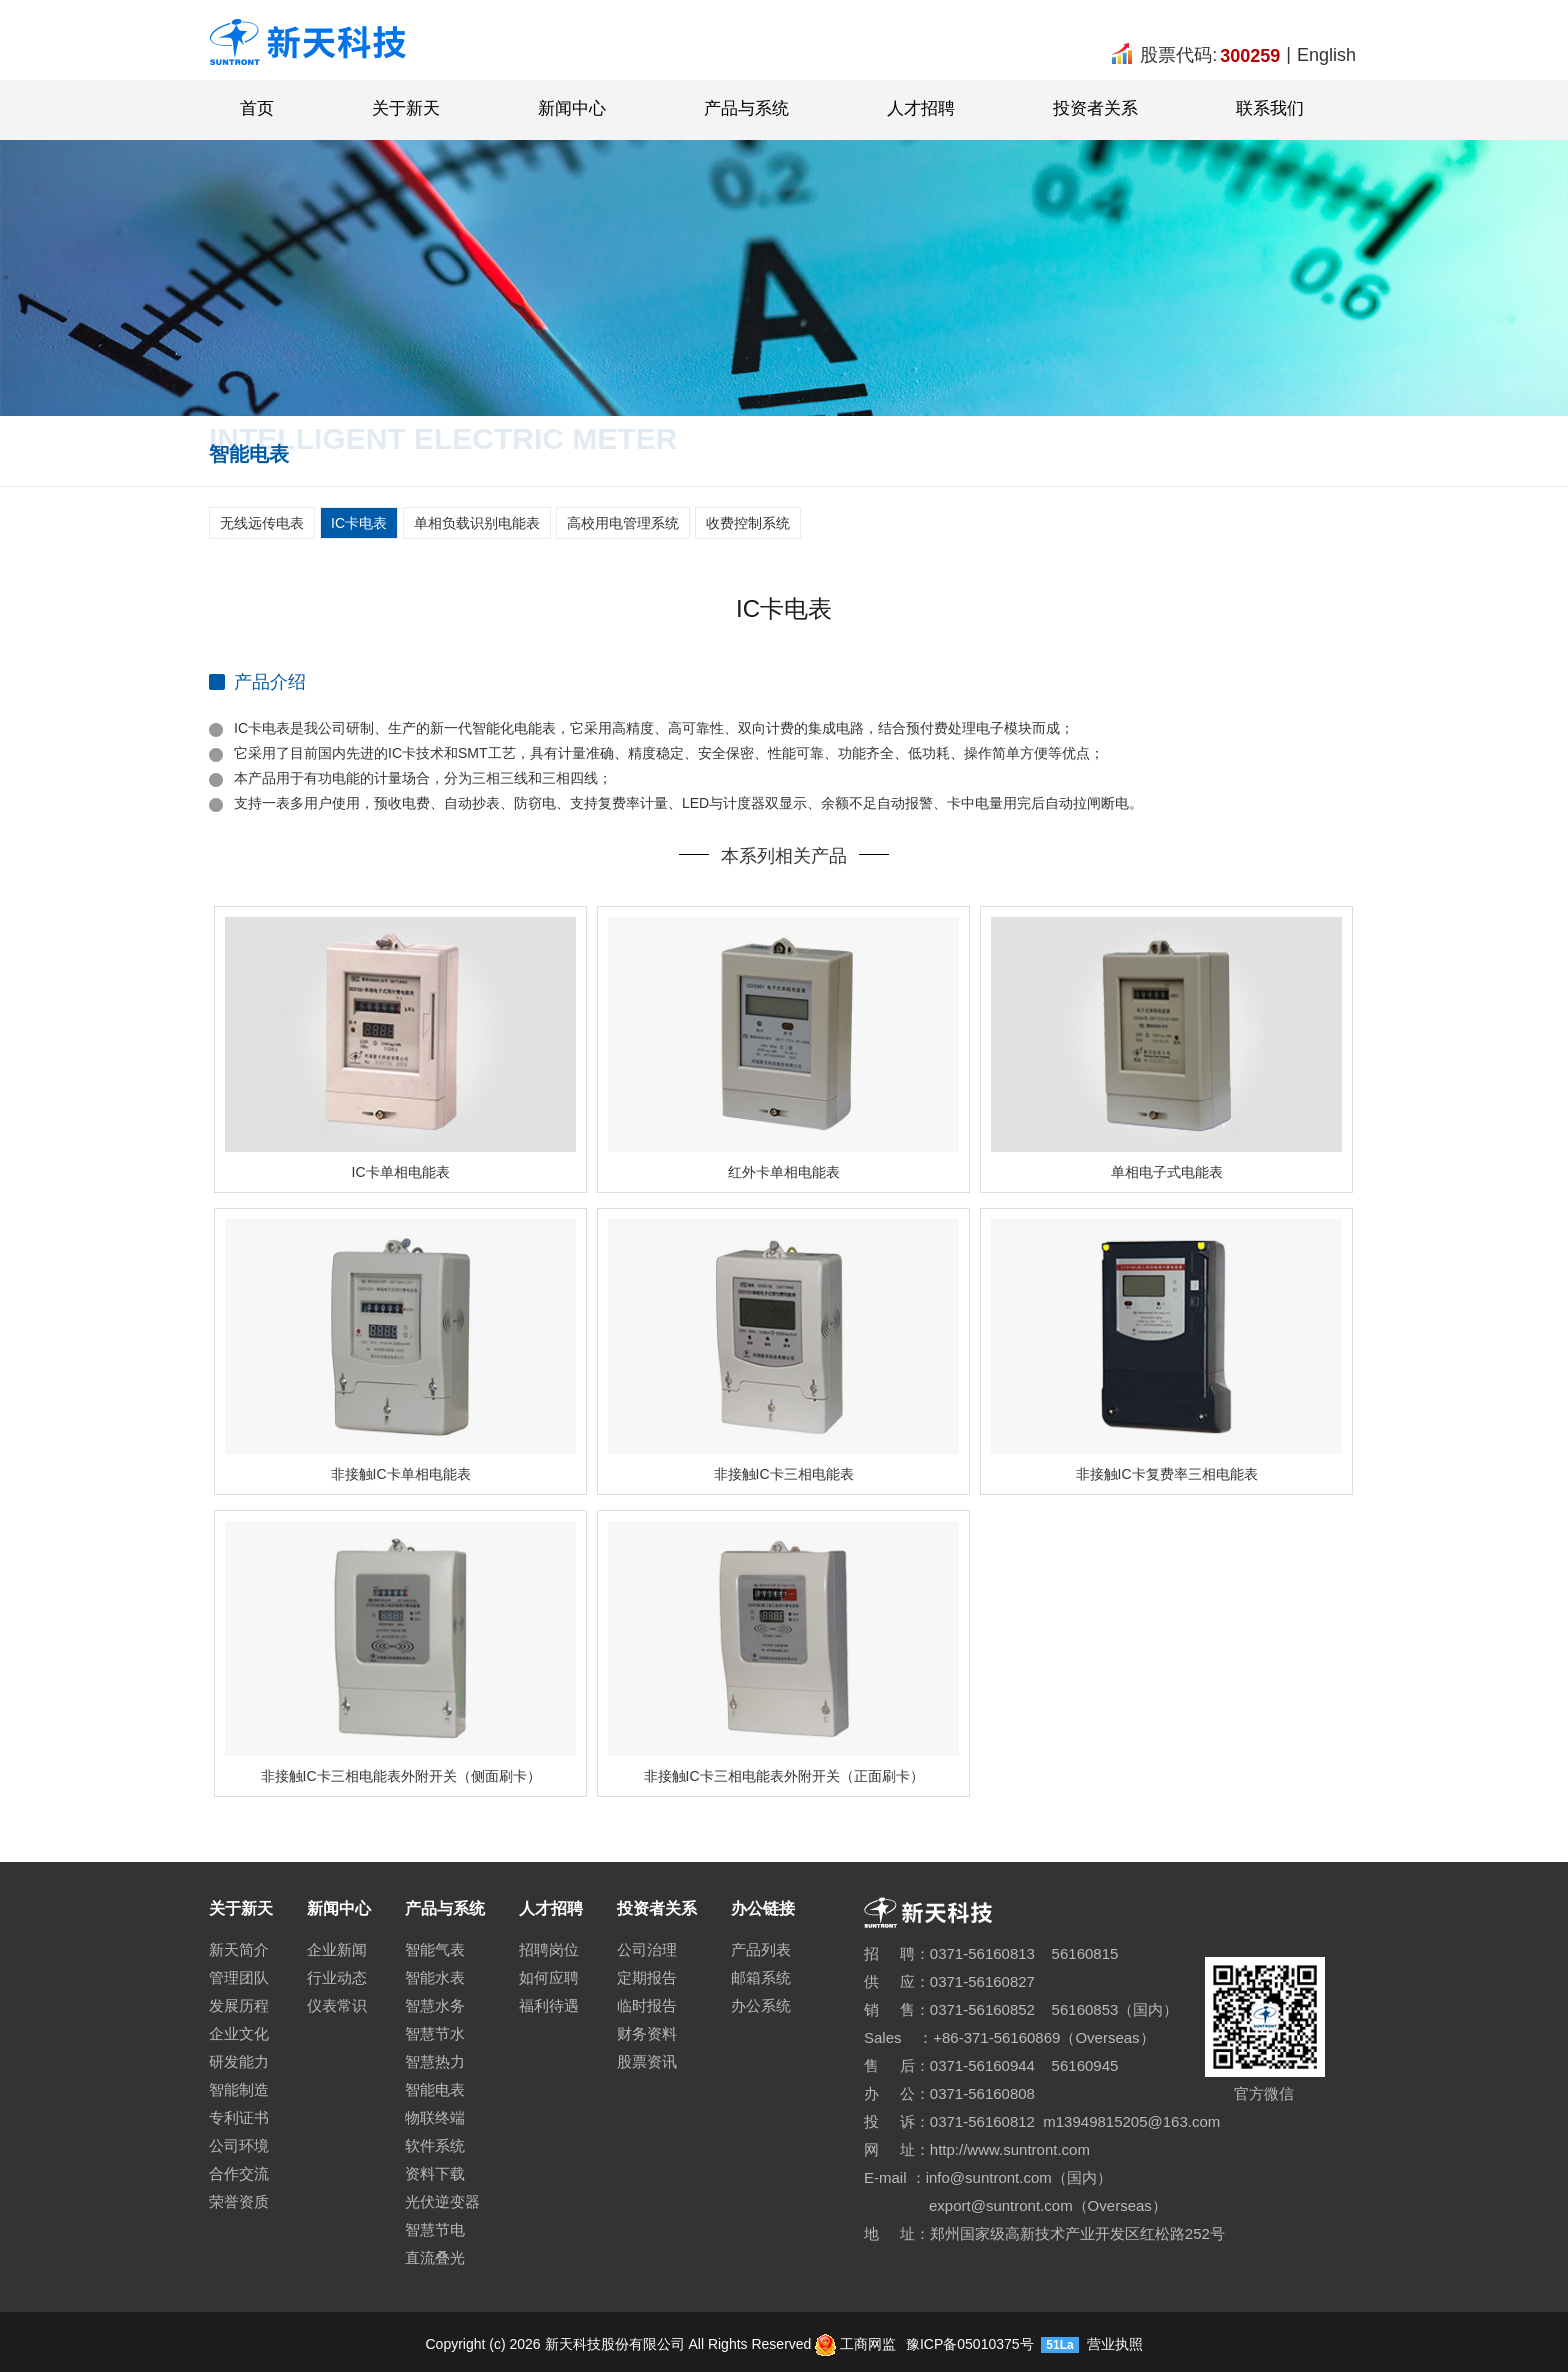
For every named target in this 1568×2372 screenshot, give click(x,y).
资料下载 (435, 2173)
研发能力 (239, 2061)
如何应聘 (549, 1977)
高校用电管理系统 (623, 523)
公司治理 (647, 1949)
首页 (257, 108)
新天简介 (239, 1949)
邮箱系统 (761, 1977)
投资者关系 (1095, 108)
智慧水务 (435, 2005)
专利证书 (239, 2117)
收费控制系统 (748, 523)
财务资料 (647, 2033)
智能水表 (435, 1977)
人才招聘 (921, 108)
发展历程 (239, 2005)
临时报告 (647, 2005)
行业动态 (337, 1977)
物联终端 (435, 2117)
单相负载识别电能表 (477, 523)
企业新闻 (337, 1949)
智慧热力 (435, 2061)
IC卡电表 (359, 523)
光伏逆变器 (442, 2201)
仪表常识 (337, 2005)
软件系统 (435, 2145)
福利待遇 (549, 2005)
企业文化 (239, 2033)
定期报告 (647, 1977)
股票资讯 (647, 2061)
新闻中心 (572, 108)
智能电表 (435, 2089)
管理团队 (239, 1977)
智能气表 (435, 1949)
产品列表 (761, 1949)
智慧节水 (435, 2033)
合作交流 (239, 2173)
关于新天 (406, 108)
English (1326, 55)
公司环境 (239, 2145)
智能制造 (239, 2089)
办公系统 (761, 2005)
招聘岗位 (549, 1949)
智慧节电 (435, 2229)
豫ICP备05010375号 (968, 2344)
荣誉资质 (239, 2201)
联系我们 (1270, 108)
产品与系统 (746, 108)
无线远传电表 (262, 523)
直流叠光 (435, 2257)
